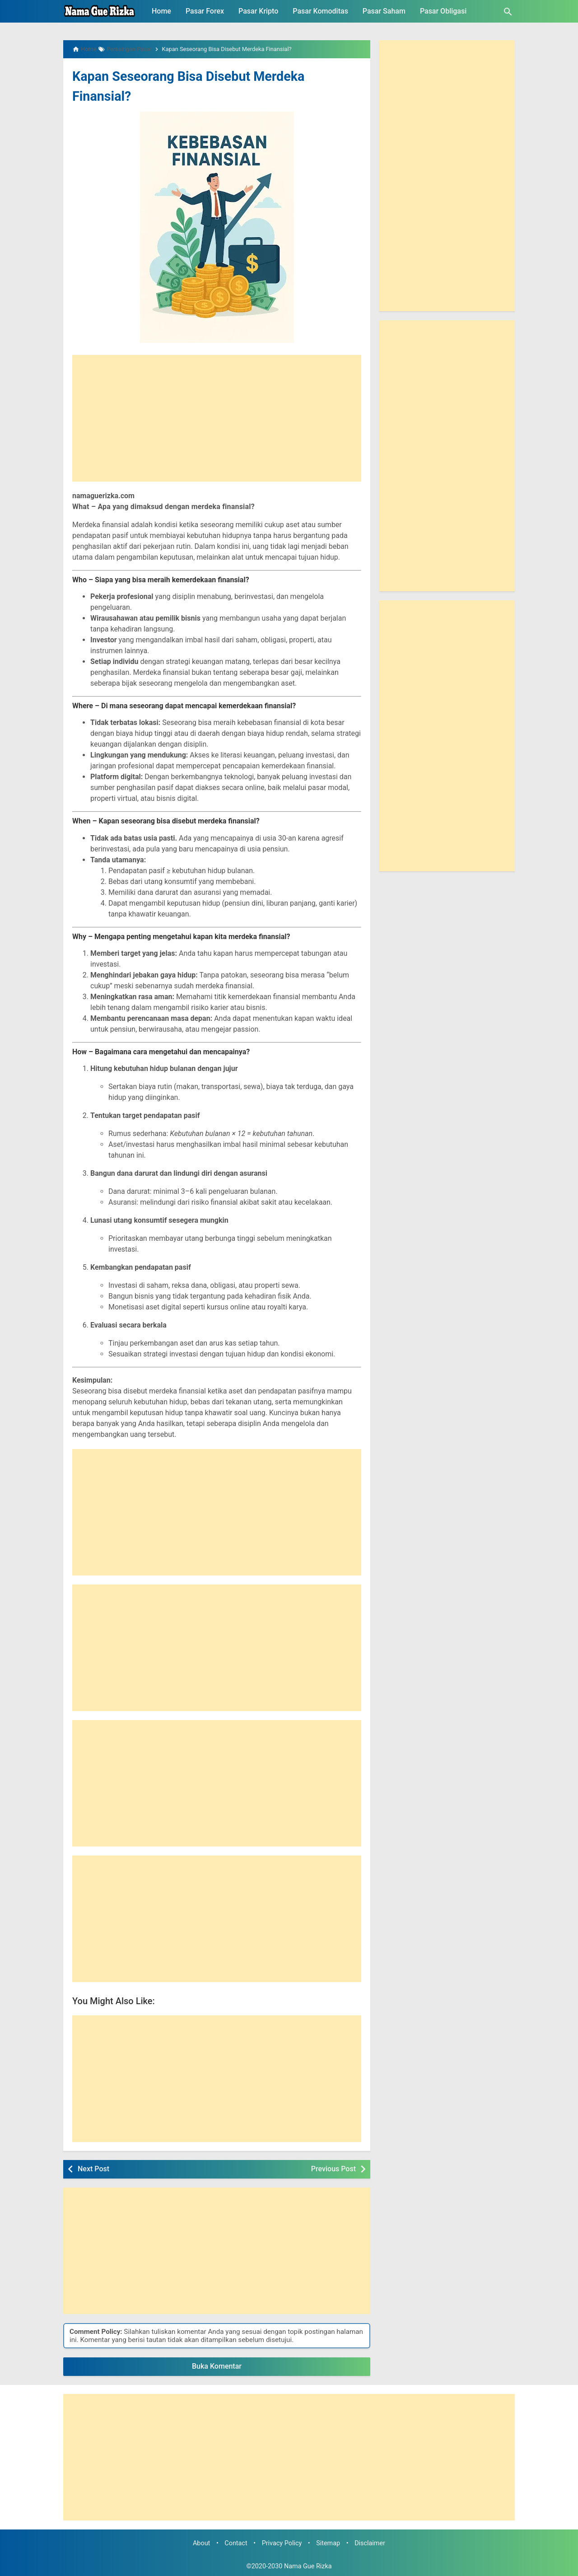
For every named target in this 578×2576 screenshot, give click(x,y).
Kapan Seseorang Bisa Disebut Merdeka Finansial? (196, 84)
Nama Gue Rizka (308, 2566)
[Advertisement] (216, 418)
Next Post (93, 2169)
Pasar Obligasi (443, 11)
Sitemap (328, 2543)
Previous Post (333, 2169)
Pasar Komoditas (320, 11)
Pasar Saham (384, 11)
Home (161, 11)
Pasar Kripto (258, 11)
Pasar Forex (205, 11)
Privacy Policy (282, 2543)
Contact (235, 2543)
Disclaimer (369, 2543)
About (201, 2543)
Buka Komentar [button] (217, 2366)
